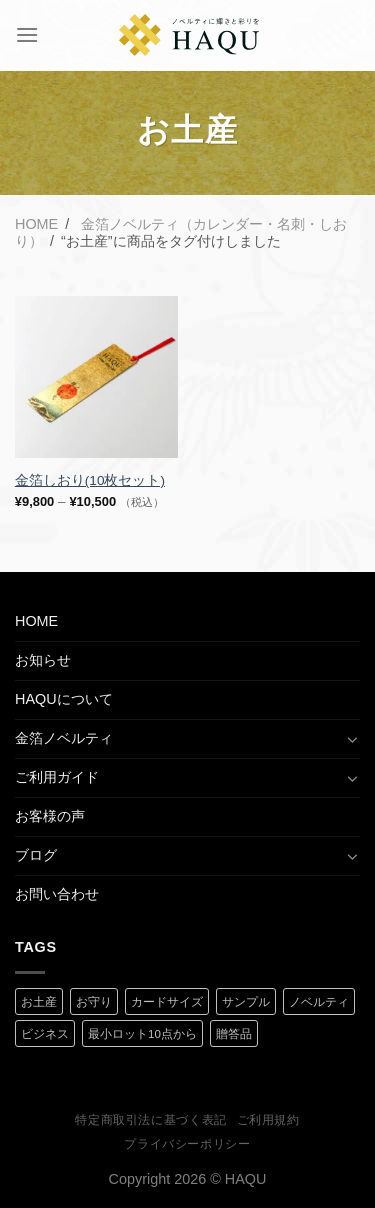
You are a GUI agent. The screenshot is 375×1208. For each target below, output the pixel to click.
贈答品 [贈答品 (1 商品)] (234, 1034)
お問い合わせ (57, 894)
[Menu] (27, 34)
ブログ (36, 855)
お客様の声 (50, 816)
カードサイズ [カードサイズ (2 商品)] (167, 1002)
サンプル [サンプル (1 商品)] (246, 1002)
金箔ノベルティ (64, 738)
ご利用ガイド (57, 777)
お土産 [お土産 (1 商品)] (39, 1002)
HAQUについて (64, 699)
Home (36, 224)
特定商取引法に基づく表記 (150, 1120)
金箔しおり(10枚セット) (90, 480)
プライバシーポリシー (187, 1144)
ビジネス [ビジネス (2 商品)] (45, 1034)
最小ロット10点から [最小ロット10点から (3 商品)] (142, 1034)
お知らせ (43, 660)
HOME (36, 621)
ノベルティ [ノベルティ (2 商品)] (319, 1002)
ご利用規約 (268, 1120)
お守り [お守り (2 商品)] (94, 1002)
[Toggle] (353, 739)
